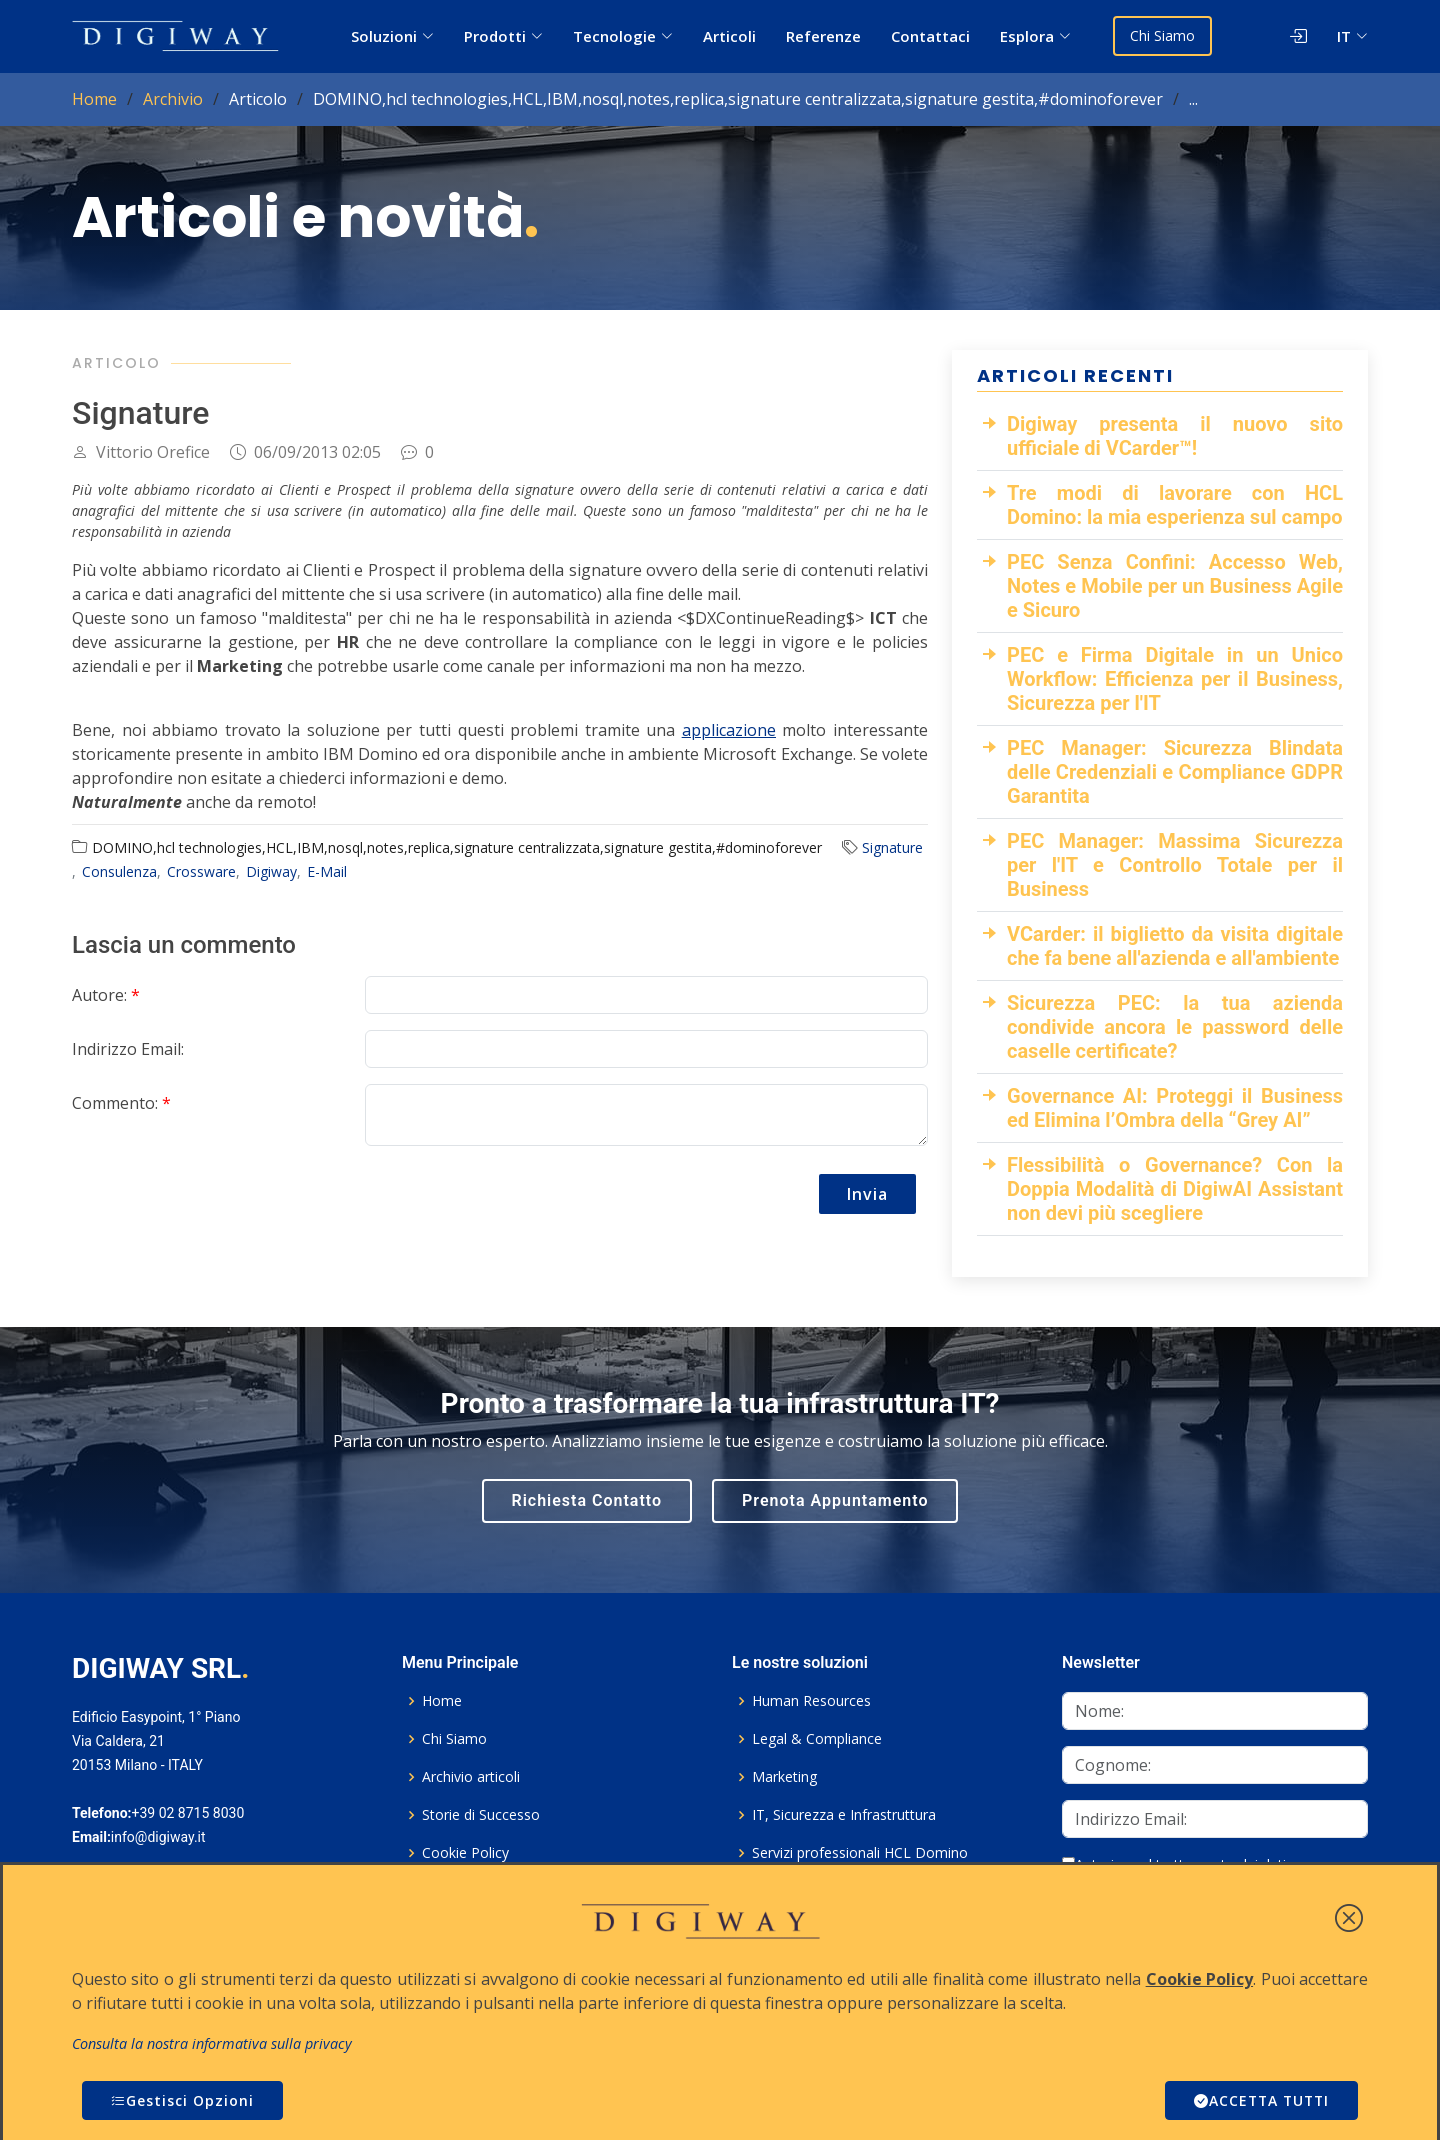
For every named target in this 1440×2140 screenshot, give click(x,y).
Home (94, 99)
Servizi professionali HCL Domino (860, 1853)
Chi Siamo (1162, 35)
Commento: (121, 1103)
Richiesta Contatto (587, 1500)
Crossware (201, 871)
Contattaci (930, 36)
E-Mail (327, 871)
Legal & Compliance (817, 1739)
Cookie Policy (465, 1853)
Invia (867, 1194)
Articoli (729, 36)
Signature (892, 847)
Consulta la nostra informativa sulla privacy (212, 2043)
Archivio (173, 99)
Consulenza (119, 871)
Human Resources (811, 1701)
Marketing (784, 1777)
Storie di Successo (481, 1815)
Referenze (823, 36)
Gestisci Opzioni (182, 2100)
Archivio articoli (471, 1777)
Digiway (271, 871)
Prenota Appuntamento (835, 1500)
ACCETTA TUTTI (1259, 2100)
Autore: (106, 995)
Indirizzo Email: (128, 1049)
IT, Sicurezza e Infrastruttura (844, 1815)
